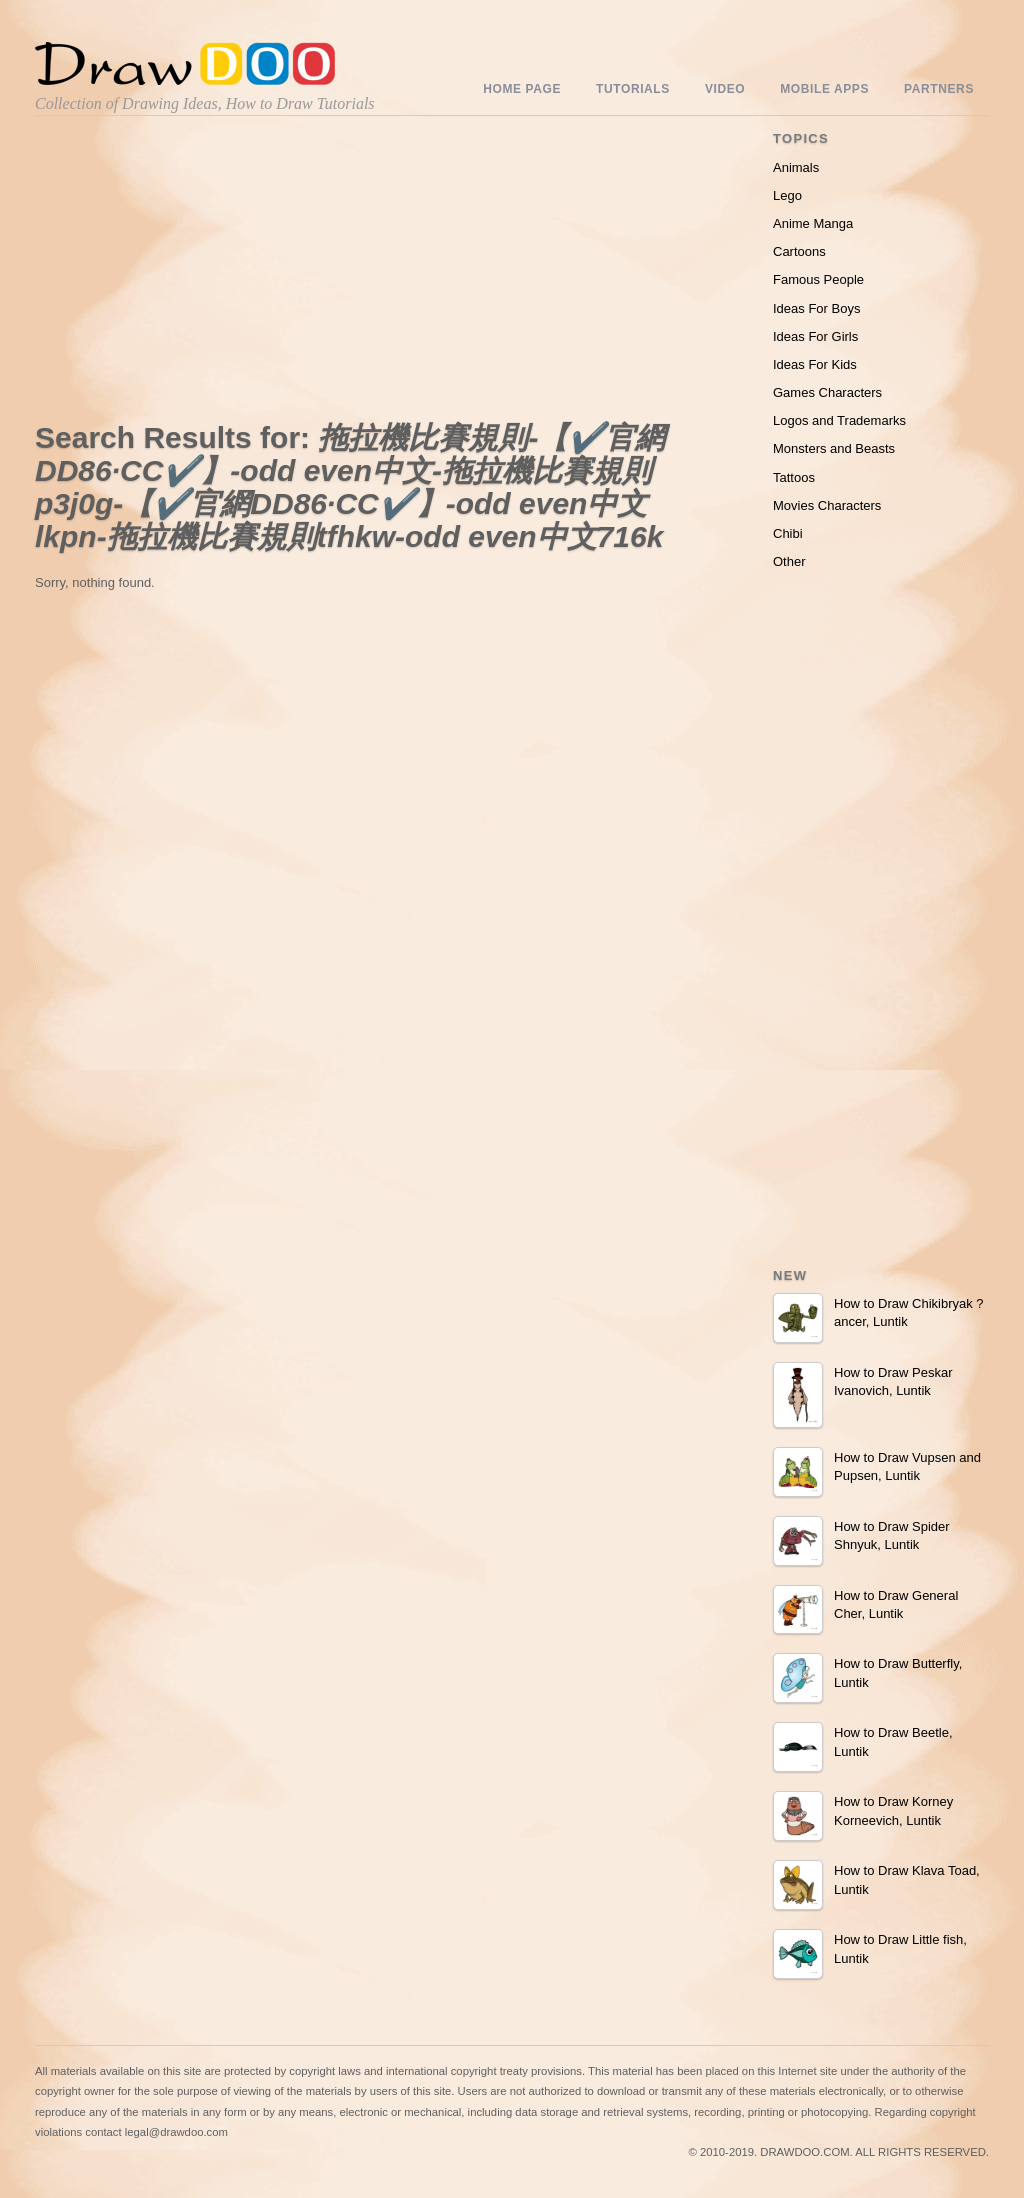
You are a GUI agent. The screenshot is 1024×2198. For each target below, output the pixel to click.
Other (789, 561)
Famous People (818, 279)
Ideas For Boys (816, 308)
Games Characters (827, 392)
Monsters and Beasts (834, 448)
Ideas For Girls (815, 336)
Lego (787, 195)
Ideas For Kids (815, 364)
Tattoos (794, 477)
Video (725, 89)
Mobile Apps (824, 89)
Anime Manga (813, 223)
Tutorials (633, 89)
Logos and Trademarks (839, 420)
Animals (796, 167)
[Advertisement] (205, 273)
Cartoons (799, 251)
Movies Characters (827, 505)
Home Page (522, 89)
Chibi (788, 533)
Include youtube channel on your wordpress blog (475, 2175)
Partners (939, 89)
